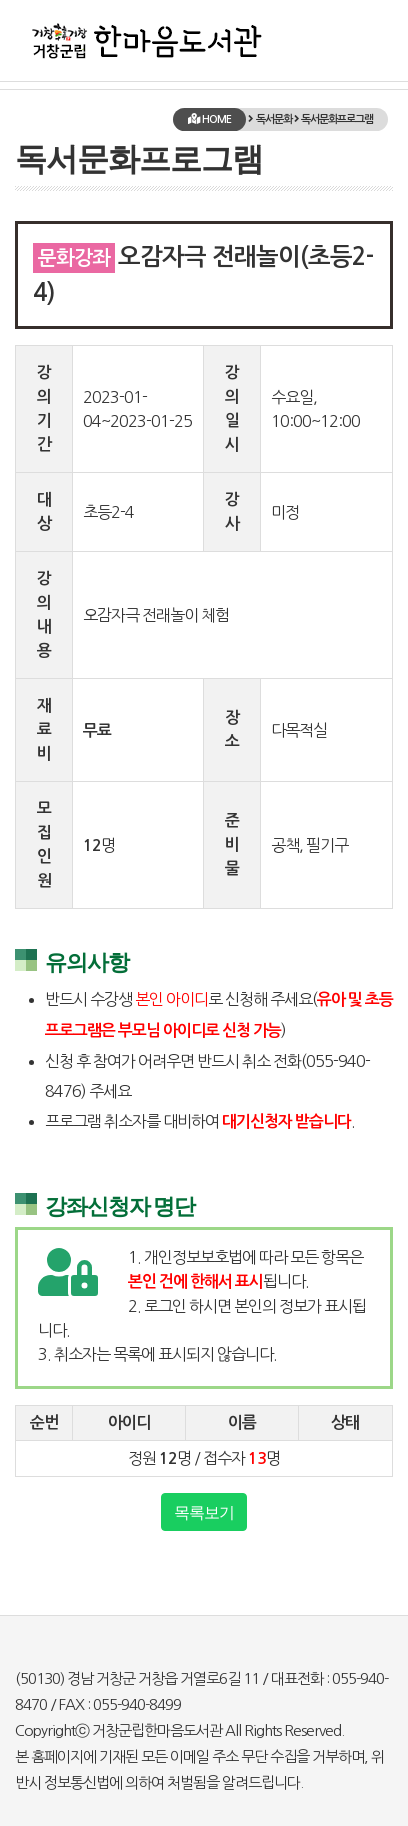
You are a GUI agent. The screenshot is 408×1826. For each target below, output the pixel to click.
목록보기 (204, 1512)
